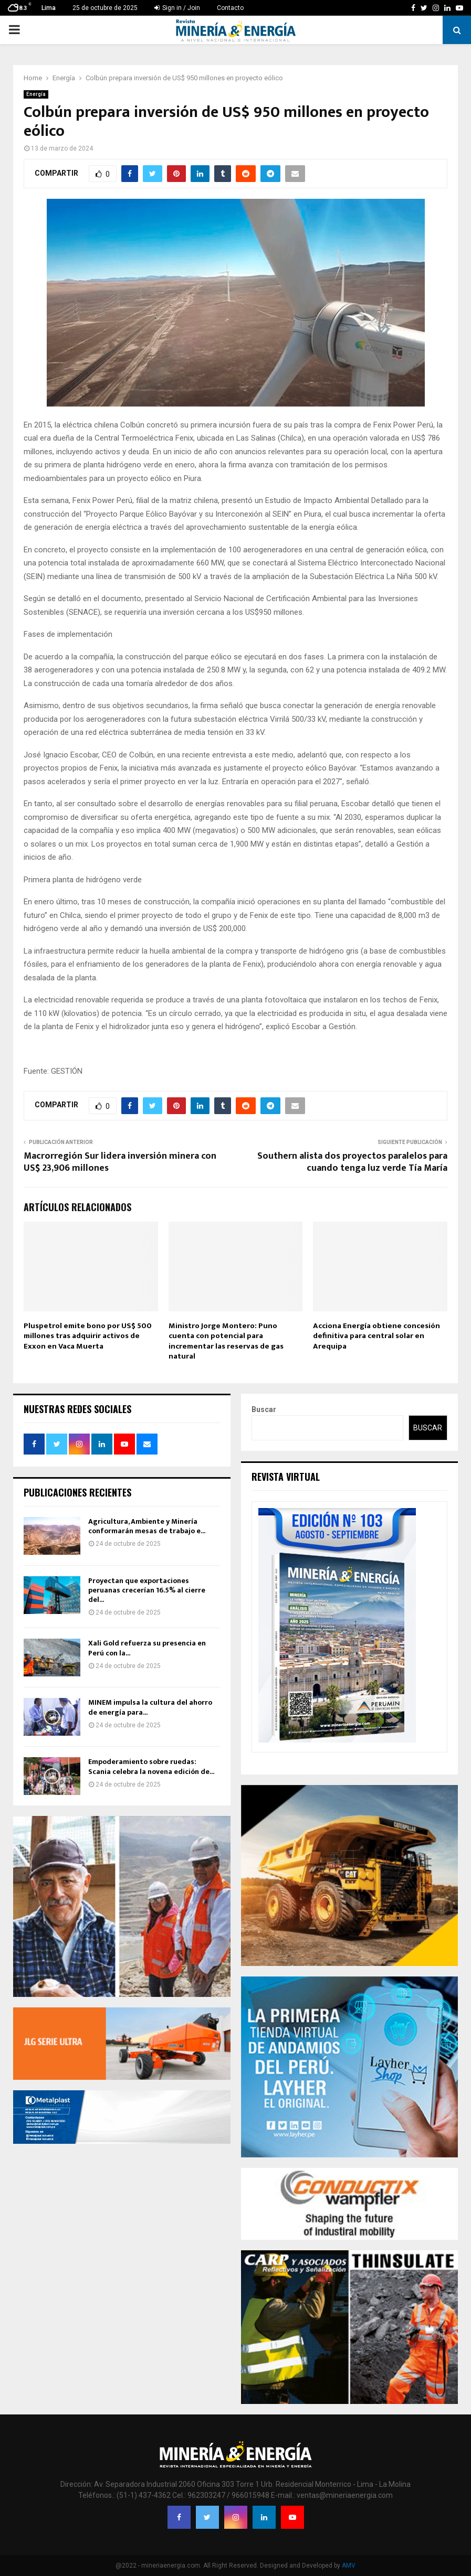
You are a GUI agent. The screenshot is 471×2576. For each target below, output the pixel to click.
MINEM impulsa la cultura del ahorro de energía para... (150, 1707)
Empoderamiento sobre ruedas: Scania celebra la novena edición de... (151, 1766)
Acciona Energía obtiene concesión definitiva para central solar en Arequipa (376, 1336)
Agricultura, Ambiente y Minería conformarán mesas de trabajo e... (146, 1526)
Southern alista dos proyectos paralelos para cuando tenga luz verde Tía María (352, 1162)
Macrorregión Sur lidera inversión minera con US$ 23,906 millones (120, 1162)
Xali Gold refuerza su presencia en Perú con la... (147, 1648)
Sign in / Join (177, 8)
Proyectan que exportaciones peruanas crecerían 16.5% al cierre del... (146, 1590)
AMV (348, 2565)
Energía (36, 94)
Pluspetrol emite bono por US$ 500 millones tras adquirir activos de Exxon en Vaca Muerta (88, 1336)
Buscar (264, 1409)
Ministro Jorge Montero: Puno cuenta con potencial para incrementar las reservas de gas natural (226, 1341)
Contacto (230, 8)
